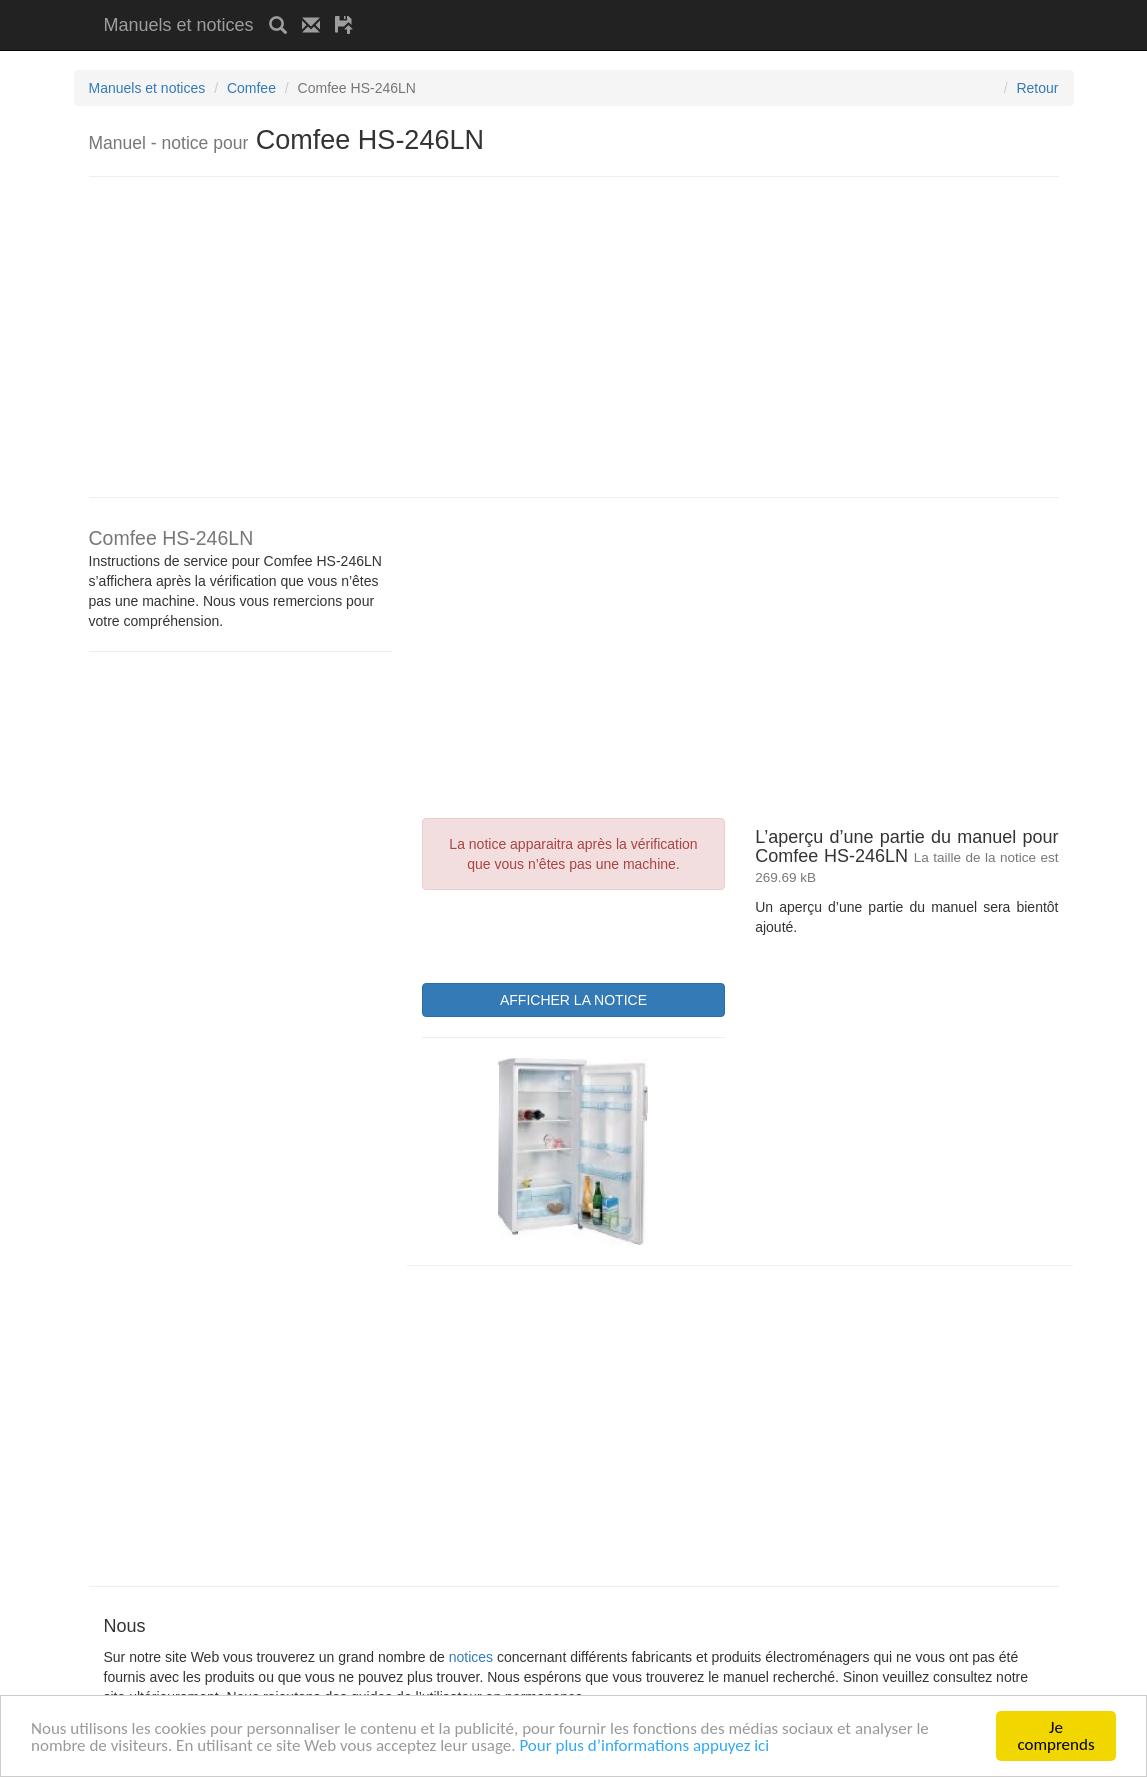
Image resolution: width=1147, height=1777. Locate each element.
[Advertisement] (602, 7)
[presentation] (574, 934)
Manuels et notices (179, 25)
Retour (1037, 88)
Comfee (251, 88)
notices (471, 1657)
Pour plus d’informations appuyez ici (644, 1748)
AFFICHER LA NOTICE (573, 1000)
